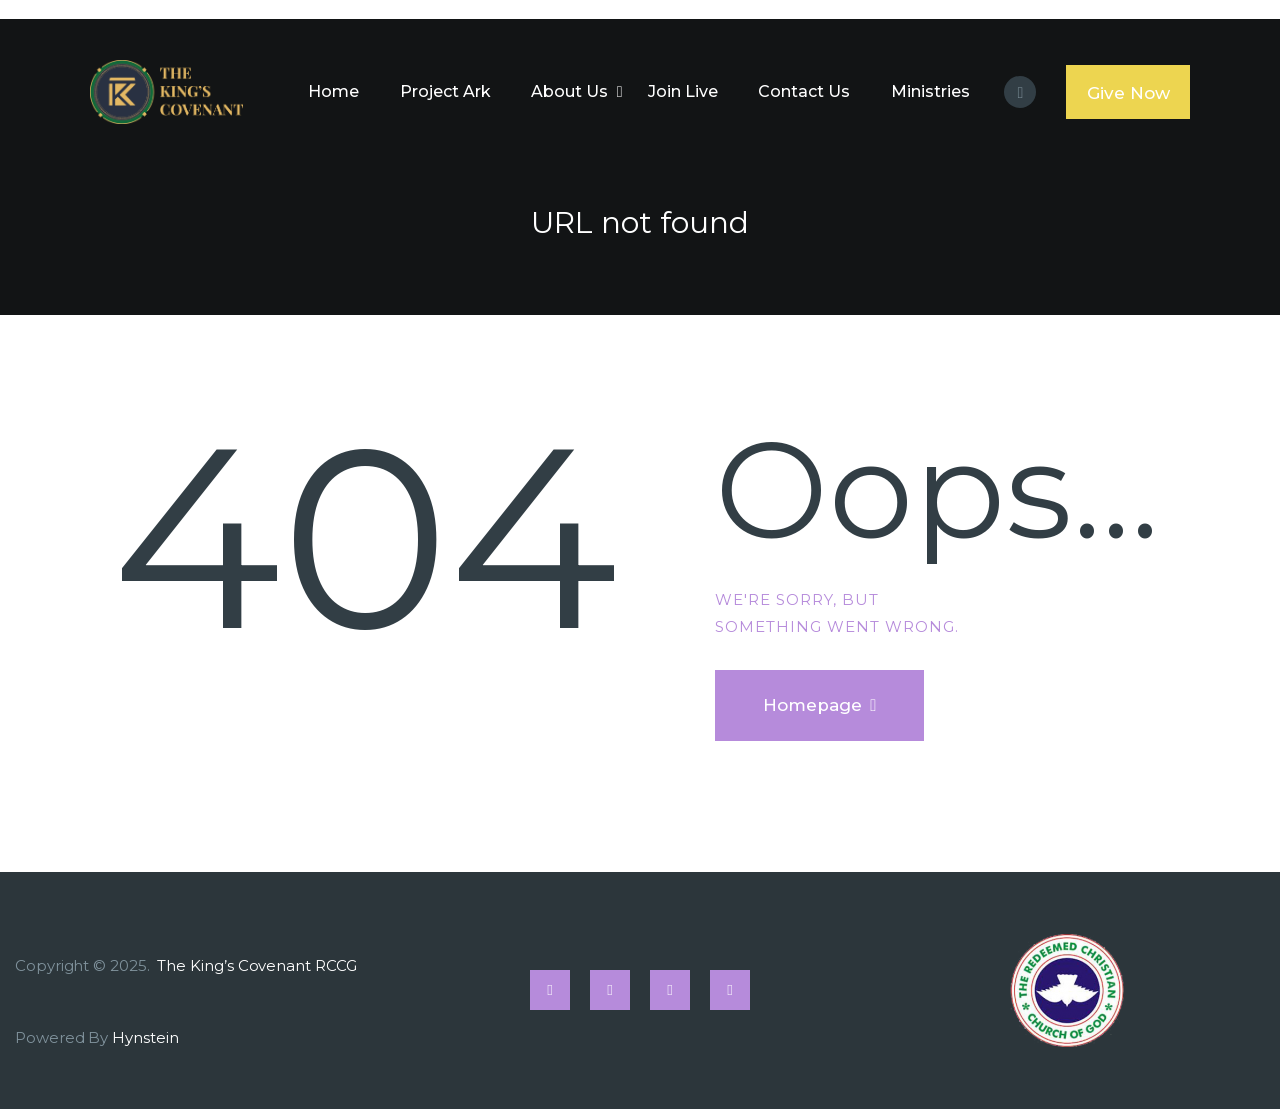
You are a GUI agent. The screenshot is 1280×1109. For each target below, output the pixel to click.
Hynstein (145, 1037)
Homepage (812, 705)
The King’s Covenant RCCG (258, 965)
